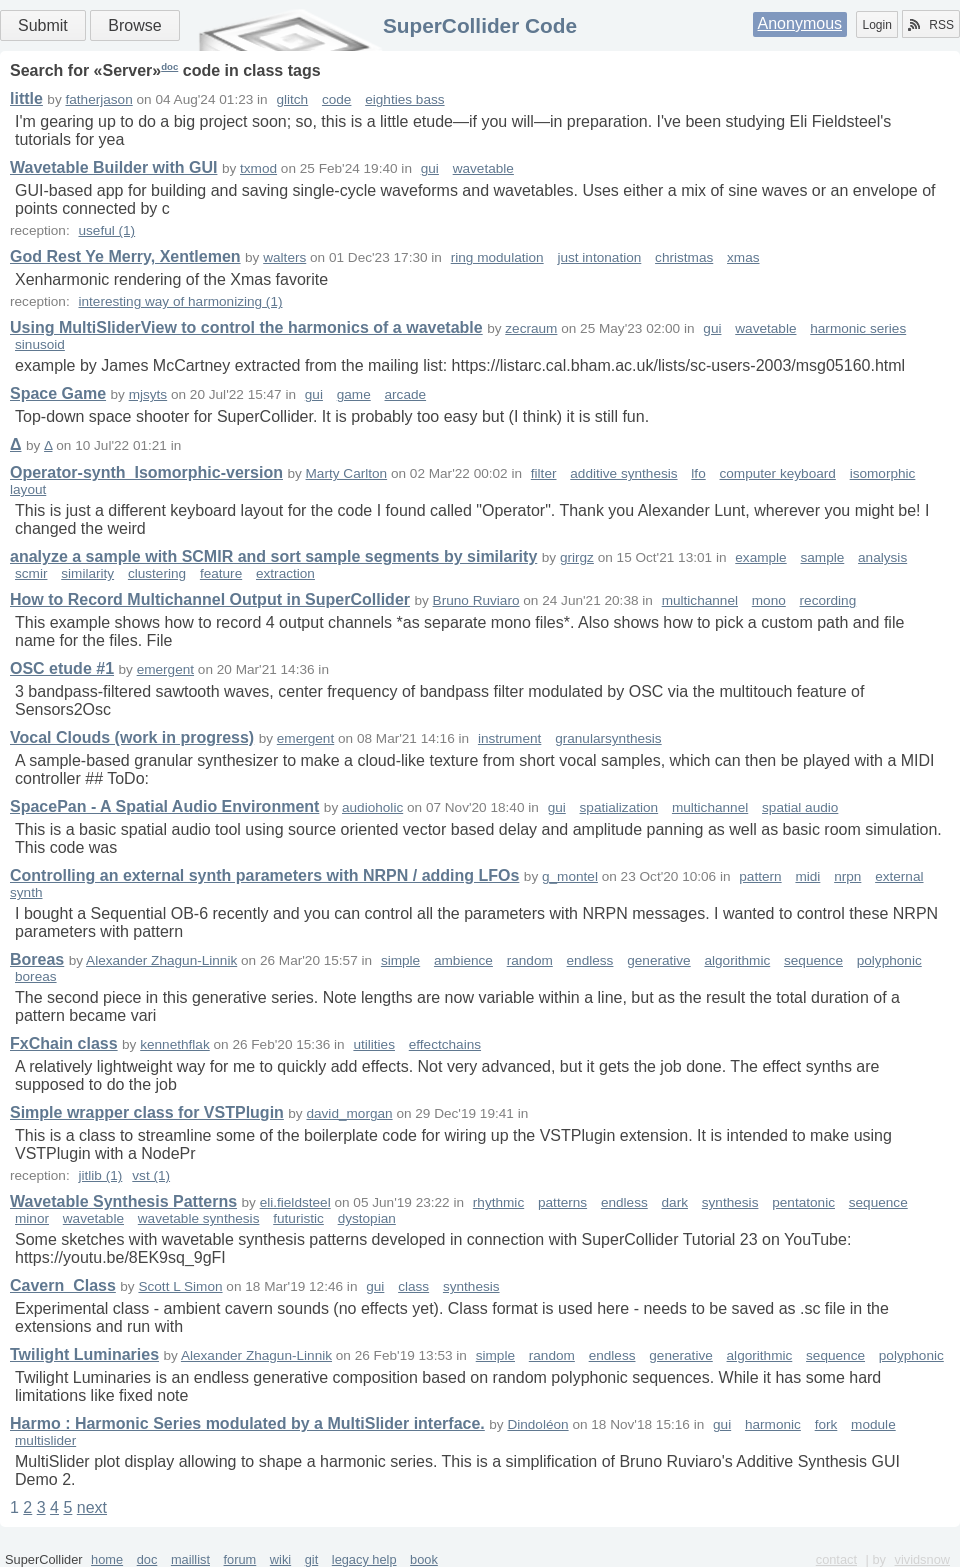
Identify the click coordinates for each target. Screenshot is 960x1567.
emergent (165, 669)
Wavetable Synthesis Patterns (123, 1201)
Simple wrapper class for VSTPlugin (147, 1112)
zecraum (531, 328)
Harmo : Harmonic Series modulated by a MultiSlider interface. (247, 1423)
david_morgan (349, 1113)
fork (826, 1424)
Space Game (58, 393)
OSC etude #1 (62, 668)
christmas (684, 257)
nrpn (847, 876)
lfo (698, 473)
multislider (45, 1440)
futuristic (298, 1218)
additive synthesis (623, 473)
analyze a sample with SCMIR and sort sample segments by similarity (273, 556)
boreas (36, 976)
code (336, 99)
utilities (374, 1044)
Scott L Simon (180, 1286)
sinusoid (40, 344)
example (760, 557)
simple (400, 960)
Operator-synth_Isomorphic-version (146, 472)
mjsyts (148, 394)
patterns (562, 1202)
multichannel (700, 600)
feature (221, 573)
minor (32, 1218)
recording (828, 600)
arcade (406, 394)
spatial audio (800, 807)
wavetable (483, 168)
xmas (743, 257)
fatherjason (98, 99)
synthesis (730, 1202)
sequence (813, 960)
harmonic (773, 1424)
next (92, 1507)
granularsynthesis (608, 738)
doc (169, 66)
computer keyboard (777, 473)
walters (284, 257)
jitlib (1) (100, 1175)
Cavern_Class (63, 1285)
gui (430, 168)
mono (769, 600)
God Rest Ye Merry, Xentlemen (125, 256)
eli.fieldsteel (295, 1202)
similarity (87, 573)
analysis (882, 557)
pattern (760, 876)
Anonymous (800, 23)
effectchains (445, 1044)
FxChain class (64, 1043)
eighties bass (404, 99)
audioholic (372, 807)
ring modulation (497, 257)
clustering (157, 573)
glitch (292, 99)
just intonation (599, 257)
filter (544, 473)
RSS (931, 25)
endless (590, 960)
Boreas (37, 959)
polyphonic (889, 960)
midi (807, 876)
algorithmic (737, 960)
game (354, 394)
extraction (285, 573)
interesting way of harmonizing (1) (180, 301)
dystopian (367, 1218)
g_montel (570, 876)
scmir (31, 573)
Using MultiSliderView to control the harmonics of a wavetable (246, 327)
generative (658, 960)
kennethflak (175, 1044)
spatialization (619, 807)
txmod (258, 168)
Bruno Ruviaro (476, 600)
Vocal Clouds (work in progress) (132, 737)
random (530, 960)
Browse (134, 25)
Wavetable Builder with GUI (113, 167)
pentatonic (803, 1202)
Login (876, 25)
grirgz (577, 557)
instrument (509, 738)
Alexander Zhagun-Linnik (161, 960)
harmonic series (858, 328)
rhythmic (498, 1202)
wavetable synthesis (199, 1218)
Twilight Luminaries (84, 1354)
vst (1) (151, 1175)
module (873, 1424)
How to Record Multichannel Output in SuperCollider (210, 599)
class (413, 1286)
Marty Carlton (347, 473)
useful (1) (106, 230)
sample (822, 557)
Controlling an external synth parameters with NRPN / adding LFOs (264, 875)
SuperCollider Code (480, 25)
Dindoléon (537, 1424)
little (26, 98)
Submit (43, 25)
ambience (463, 960)
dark (675, 1202)
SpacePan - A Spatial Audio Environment (164, 806)
